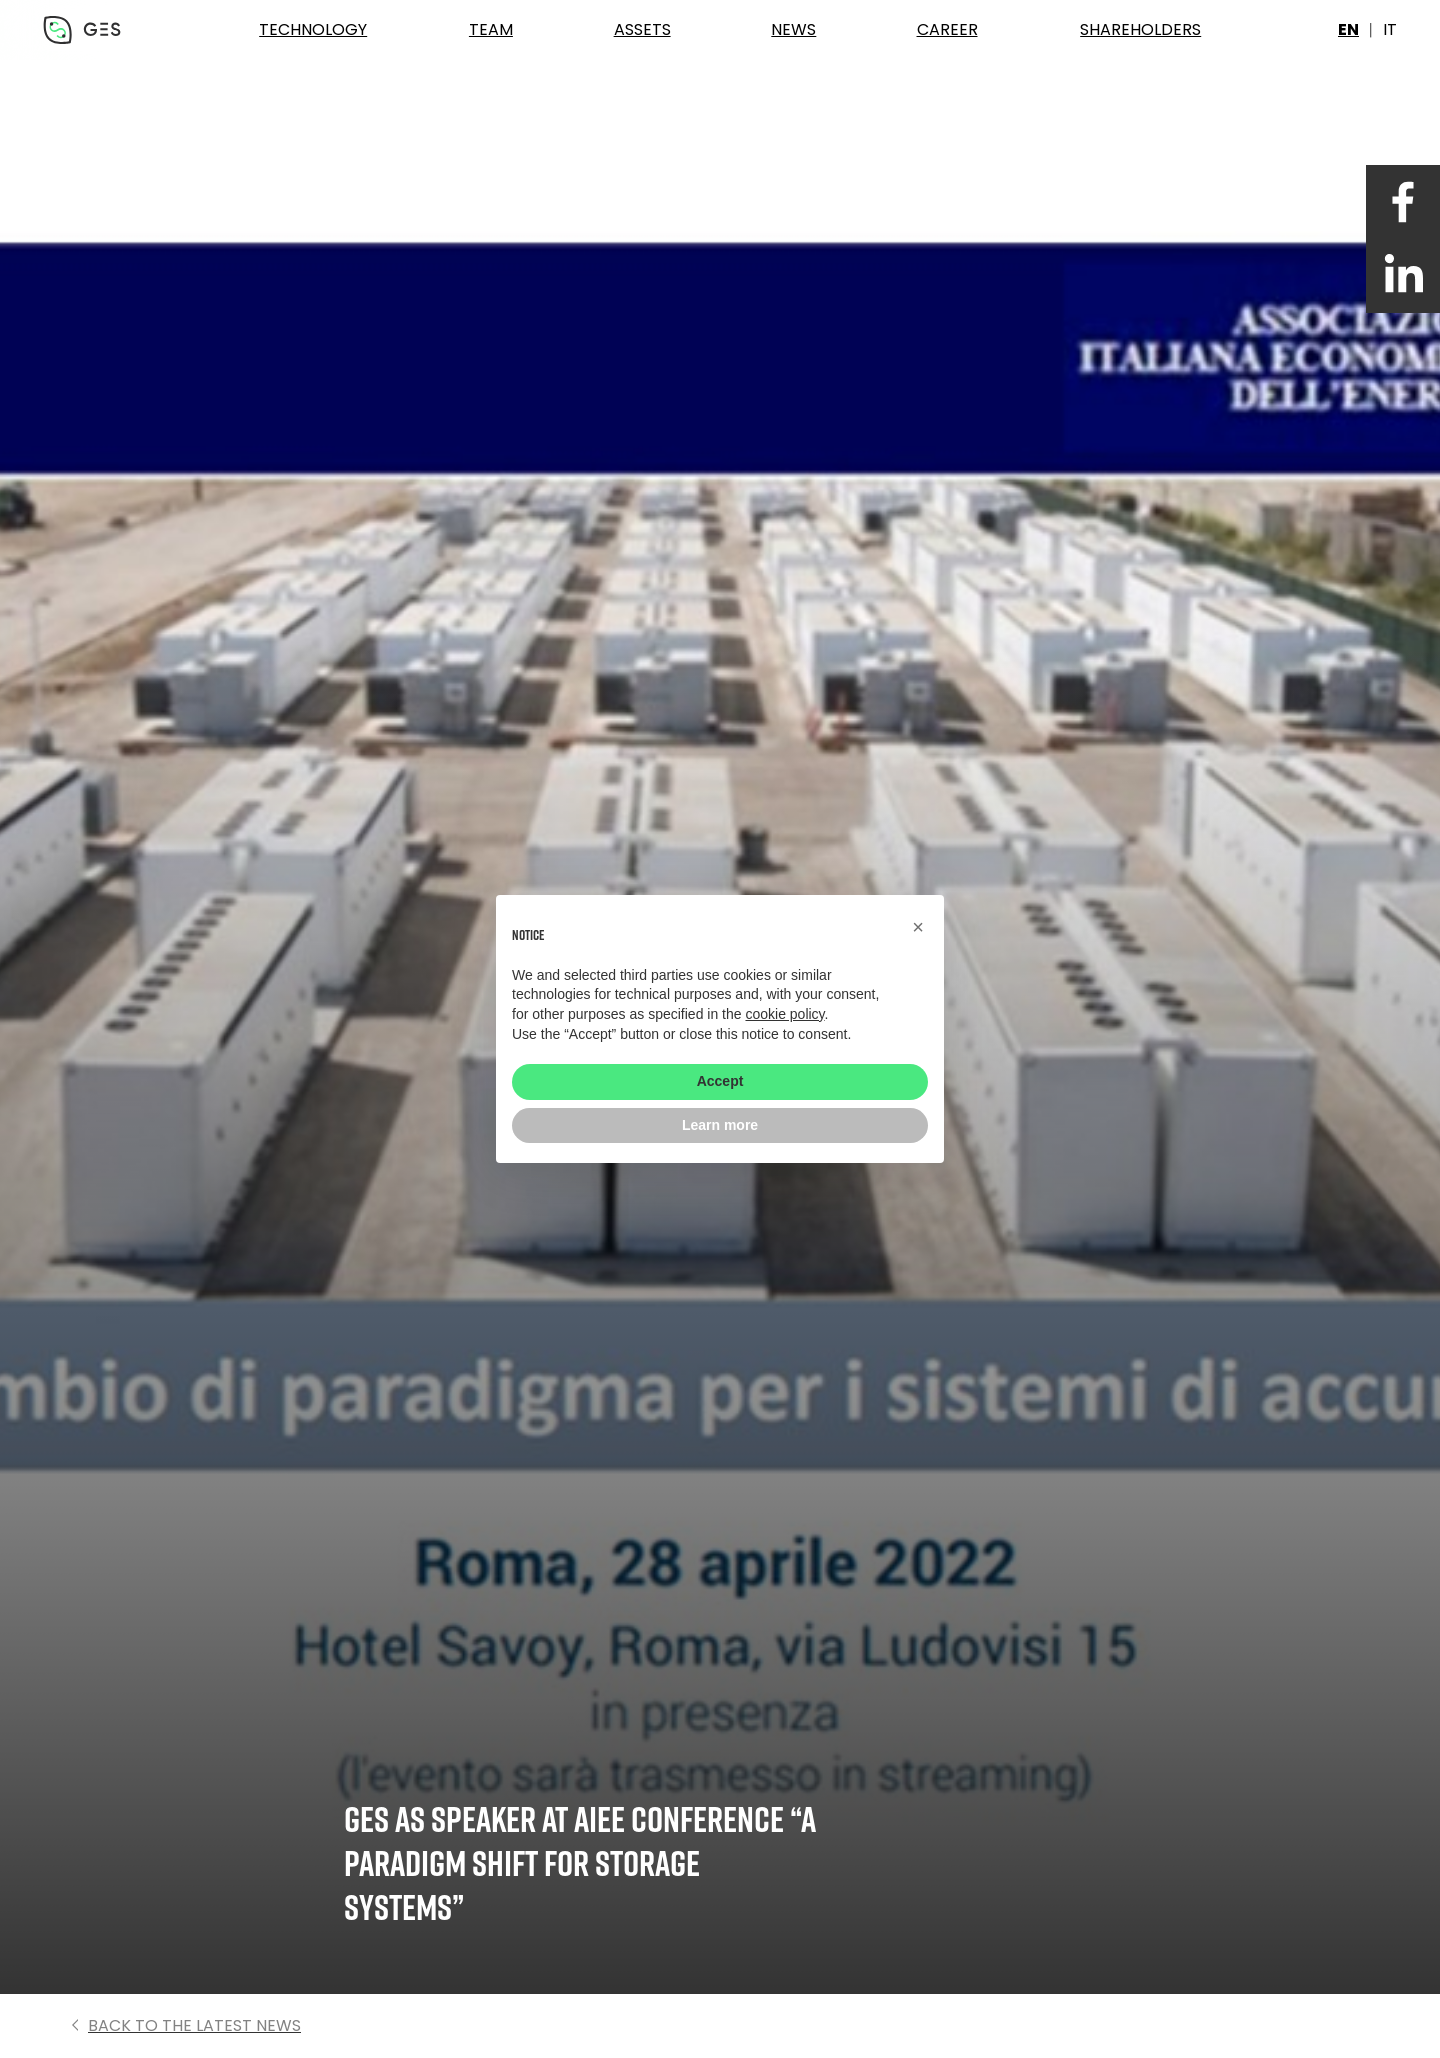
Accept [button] (720, 1081)
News (793, 29)
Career (947, 29)
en (1348, 29)
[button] (918, 927)
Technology (313, 29)
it (1390, 29)
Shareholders (1140, 29)
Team (491, 29)
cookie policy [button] (784, 1014)
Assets (642, 29)
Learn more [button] (720, 1125)
